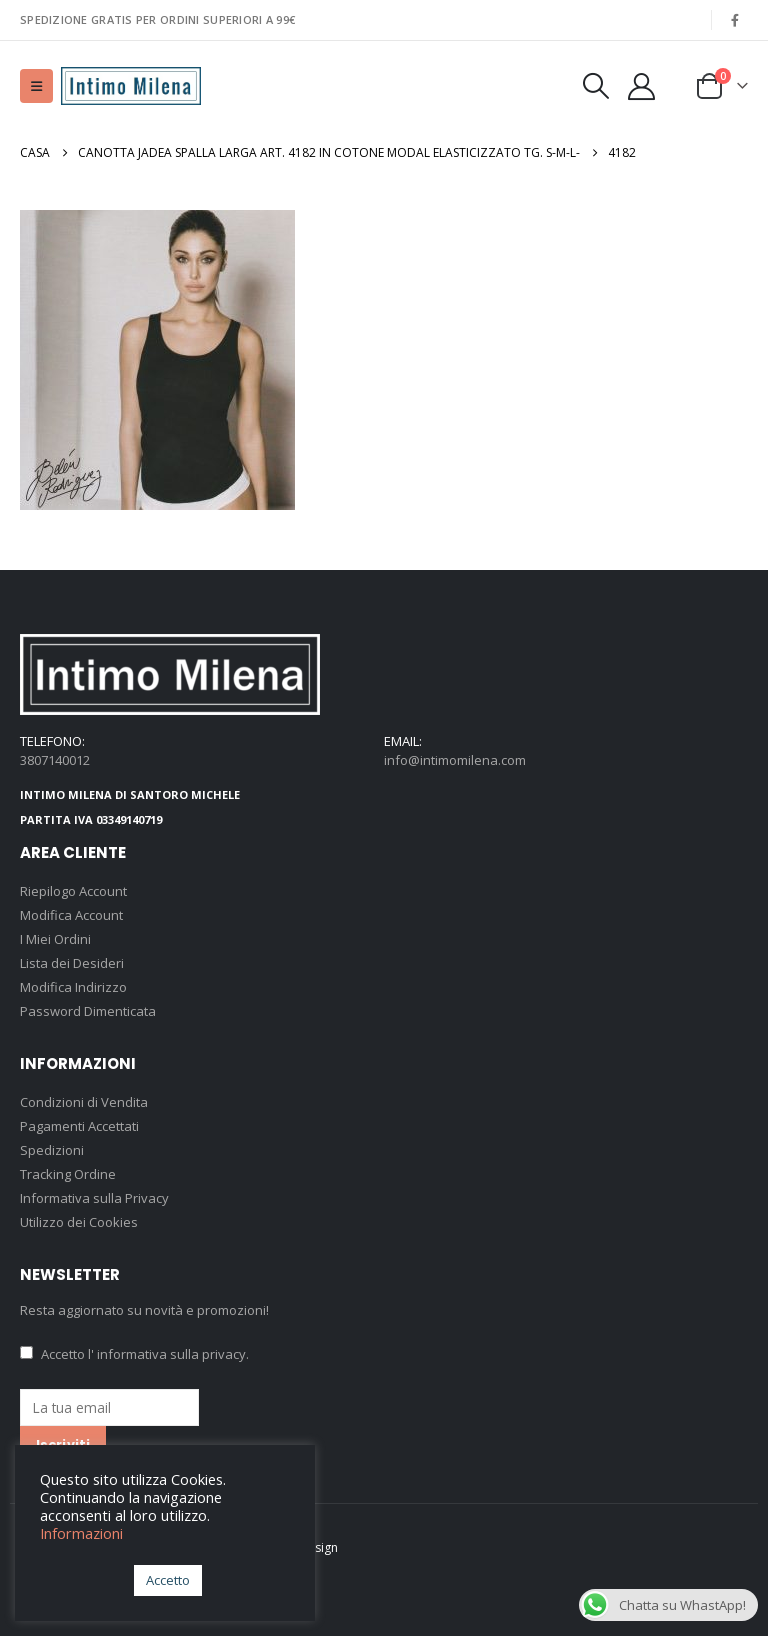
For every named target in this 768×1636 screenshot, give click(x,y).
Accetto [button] (168, 1580)
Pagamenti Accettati (79, 1126)
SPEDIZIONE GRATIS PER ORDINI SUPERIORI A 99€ (157, 19)
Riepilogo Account (73, 891)
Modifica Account (71, 915)
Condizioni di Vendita (84, 1102)
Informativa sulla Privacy (94, 1198)
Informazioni (81, 1533)
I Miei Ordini (55, 939)
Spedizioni (52, 1150)
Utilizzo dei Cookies (79, 1222)
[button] (36, 86)
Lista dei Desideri (72, 963)
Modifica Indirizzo (73, 987)
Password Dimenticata (88, 1011)
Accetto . (134, 1354)
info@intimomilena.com (455, 760)
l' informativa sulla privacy (167, 1354)
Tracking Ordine (68, 1174)
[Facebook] (735, 20)
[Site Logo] (131, 86)
